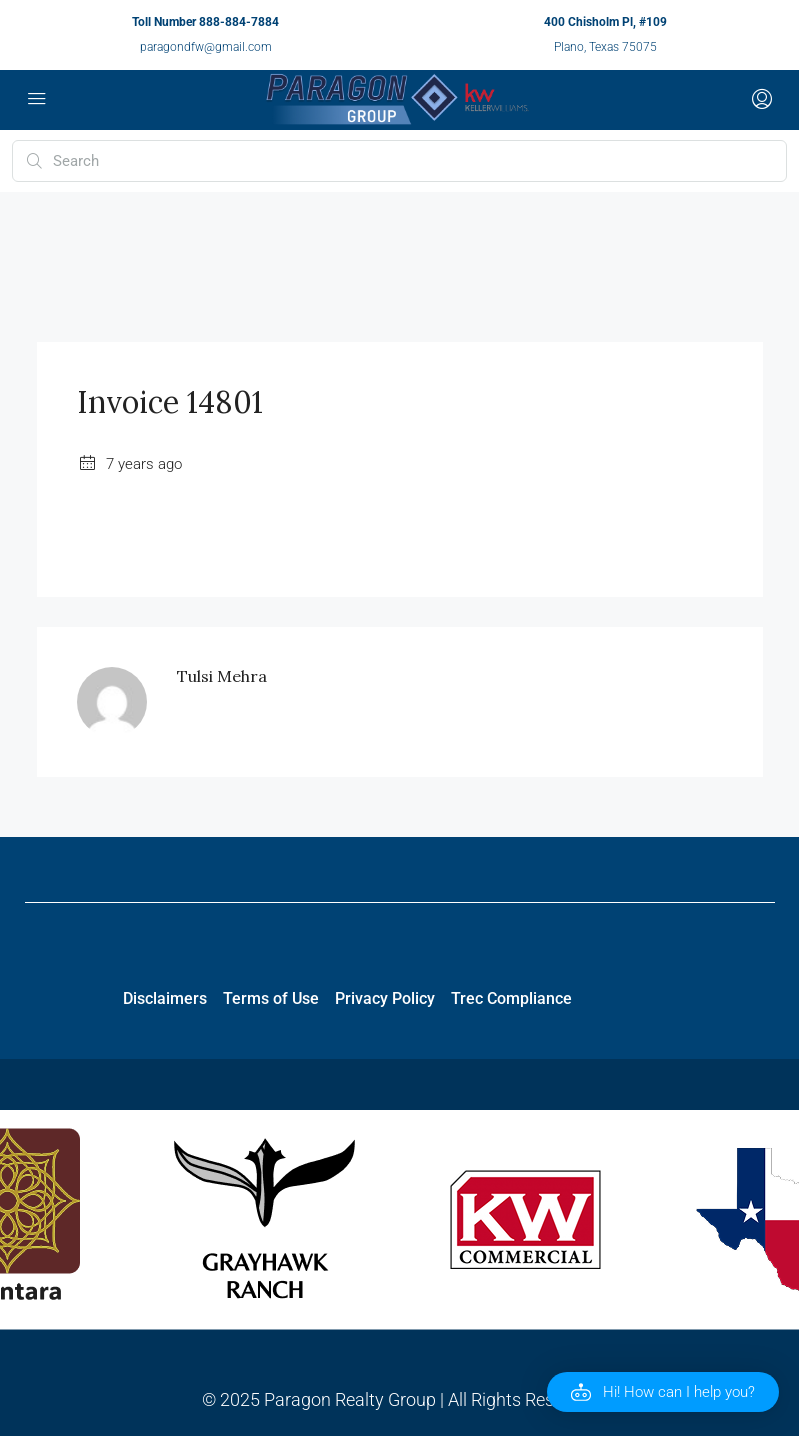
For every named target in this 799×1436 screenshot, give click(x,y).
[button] (663, 1392)
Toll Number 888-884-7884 (205, 22)
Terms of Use (271, 998)
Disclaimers (165, 998)
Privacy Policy (385, 998)
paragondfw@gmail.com (206, 47)
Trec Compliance (511, 998)
